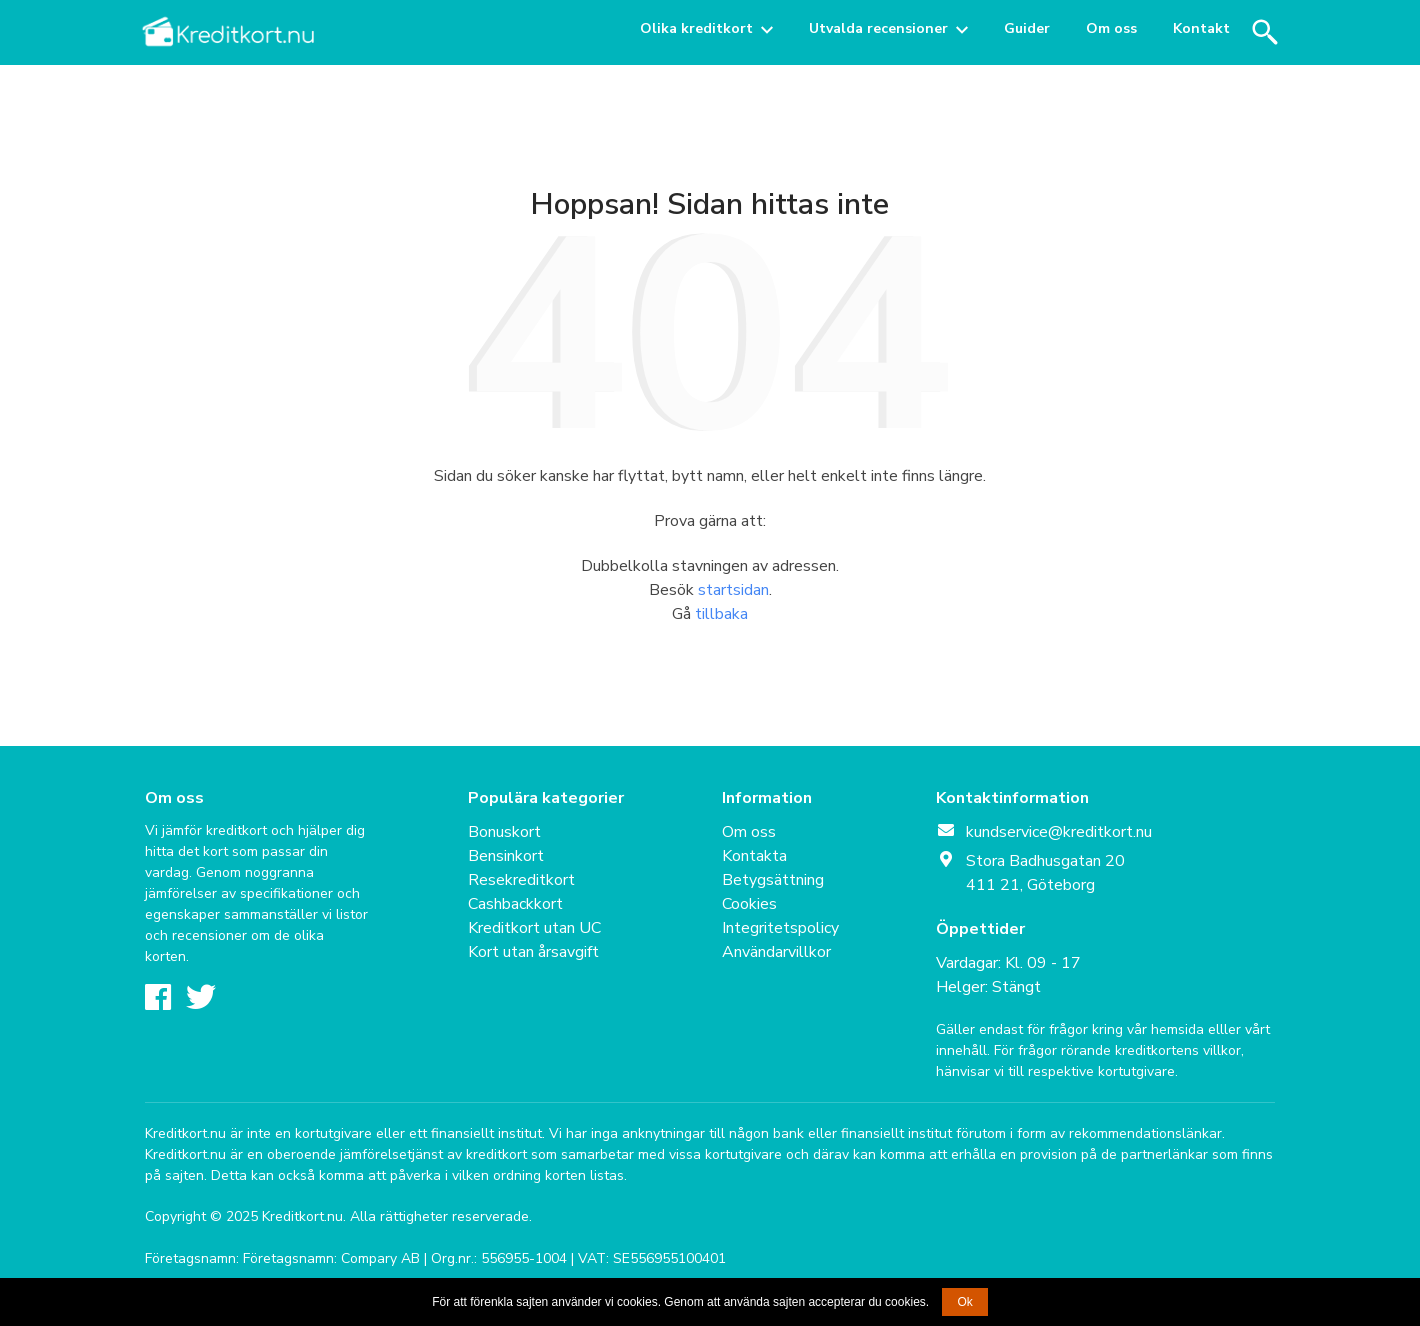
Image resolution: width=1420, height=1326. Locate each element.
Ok (964, 1302)
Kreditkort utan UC (534, 928)
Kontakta (754, 856)
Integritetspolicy (780, 928)
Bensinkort (506, 856)
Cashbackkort (515, 904)
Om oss (1111, 28)
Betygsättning (773, 880)
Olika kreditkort (696, 28)
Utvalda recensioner (878, 28)
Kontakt (1201, 28)
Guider (1027, 28)
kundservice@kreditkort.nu (1059, 832)
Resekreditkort (521, 880)
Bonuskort (504, 832)
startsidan (733, 590)
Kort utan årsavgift (533, 952)
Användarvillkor (776, 952)
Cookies (749, 904)
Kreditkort (231, 32)
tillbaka (721, 614)
